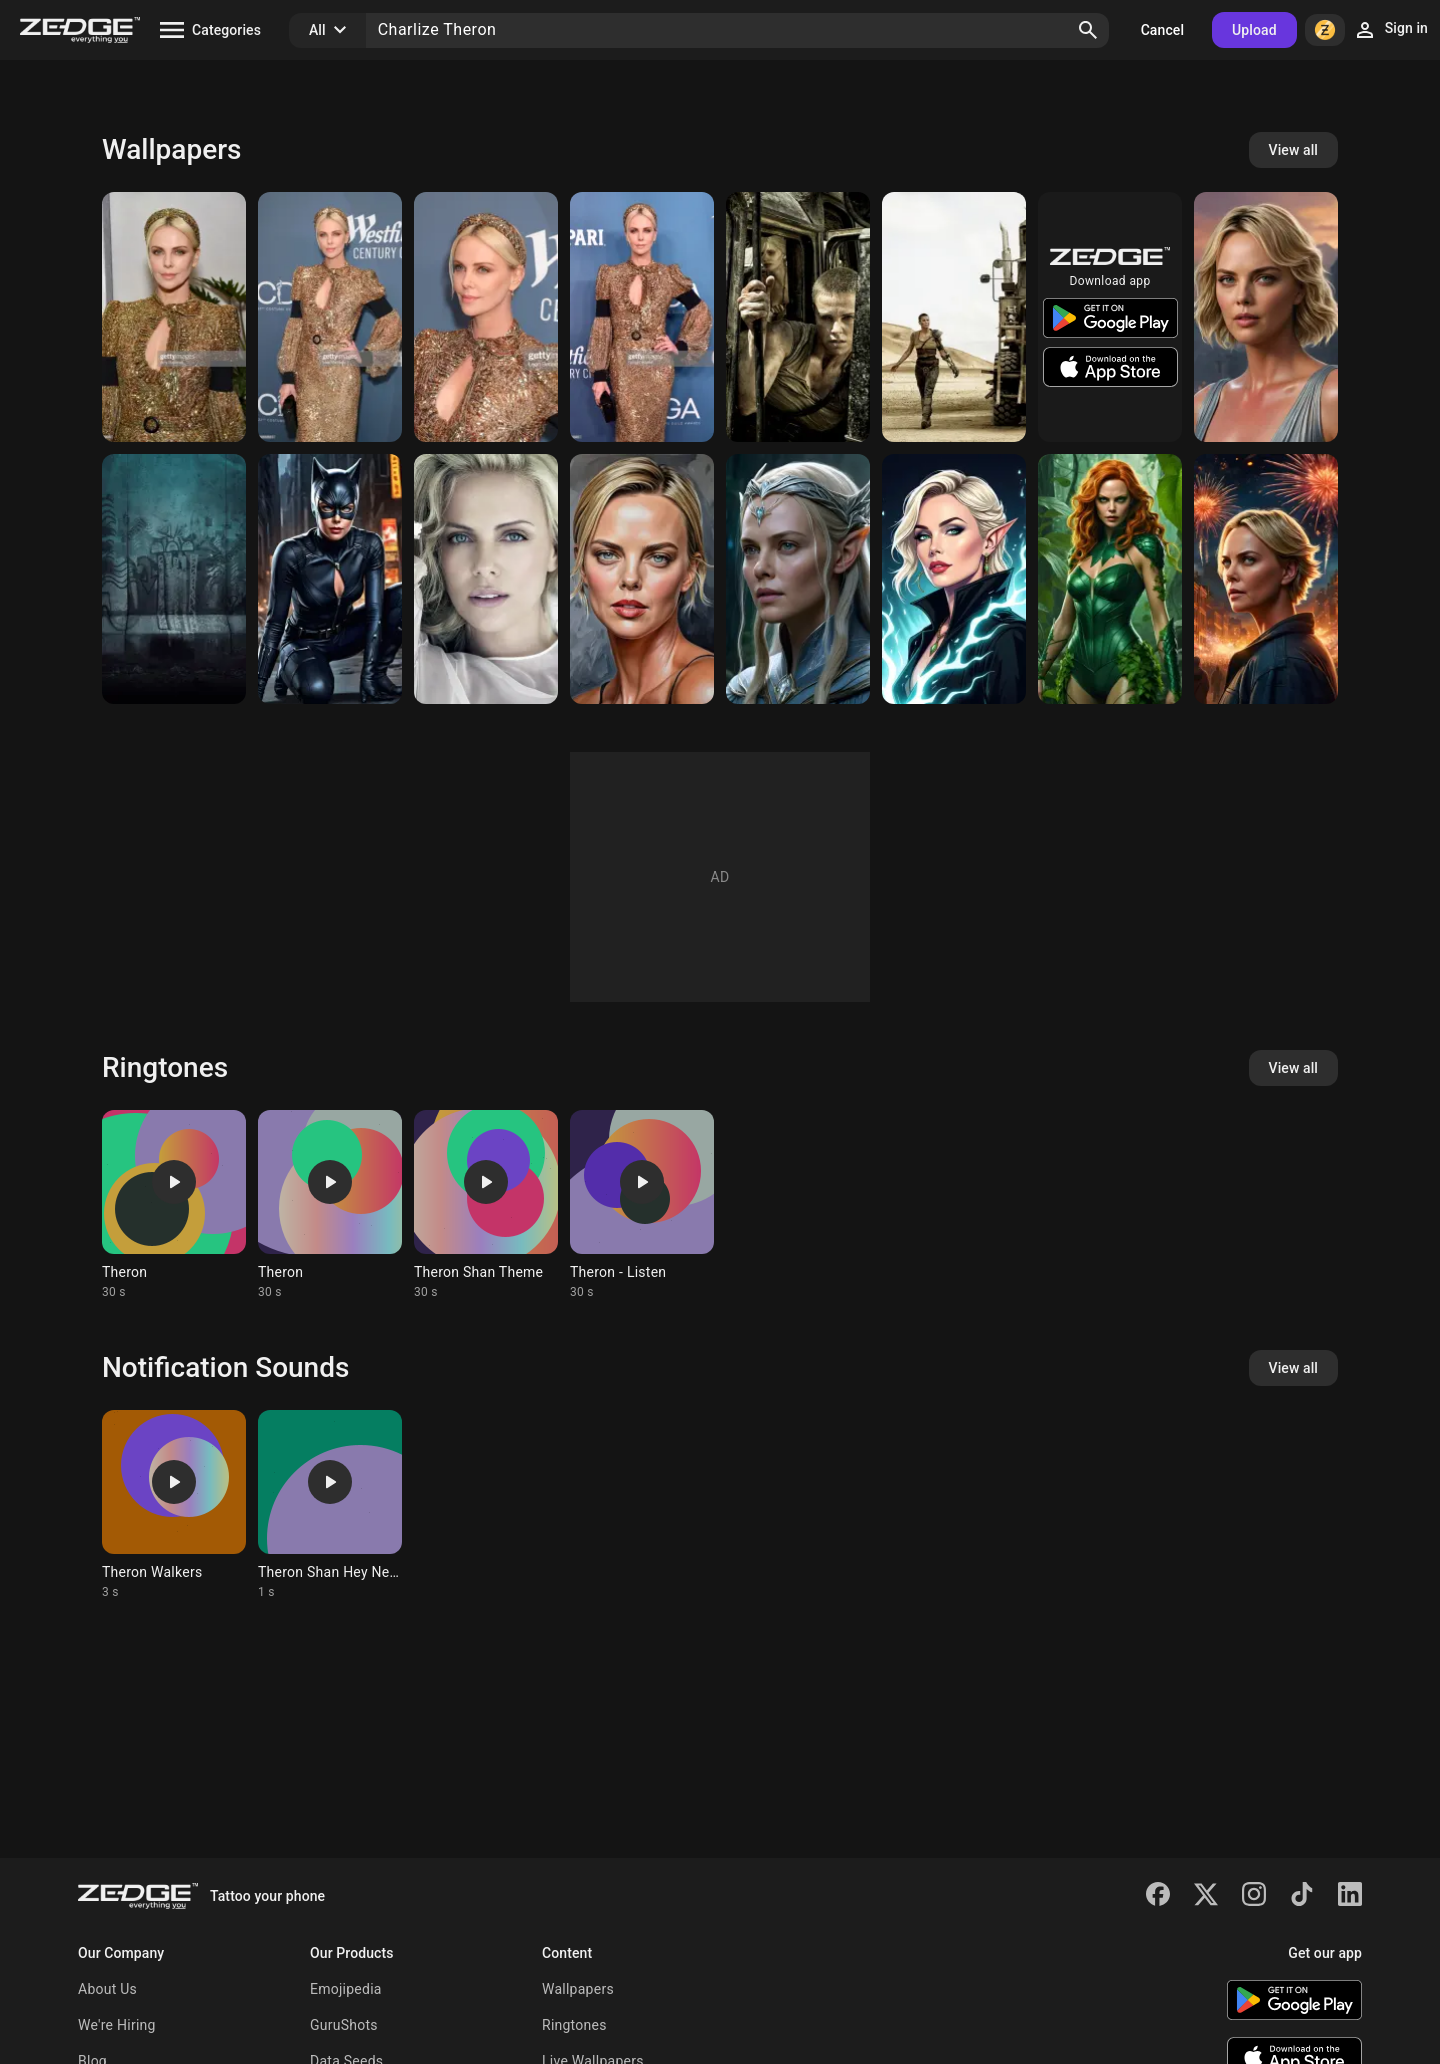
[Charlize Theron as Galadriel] (798, 579)
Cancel (1162, 30)
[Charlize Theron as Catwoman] (330, 579)
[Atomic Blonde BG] (174, 579)
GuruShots (344, 2025)
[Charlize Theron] (174, 317)
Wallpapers (578, 1989)
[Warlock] (954, 579)
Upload (1254, 30)
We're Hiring (117, 2025)
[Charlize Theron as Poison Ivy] (1110, 579)
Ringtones (574, 2025)
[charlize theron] (486, 579)
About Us (107, 1989)
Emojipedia (346, 1989)
